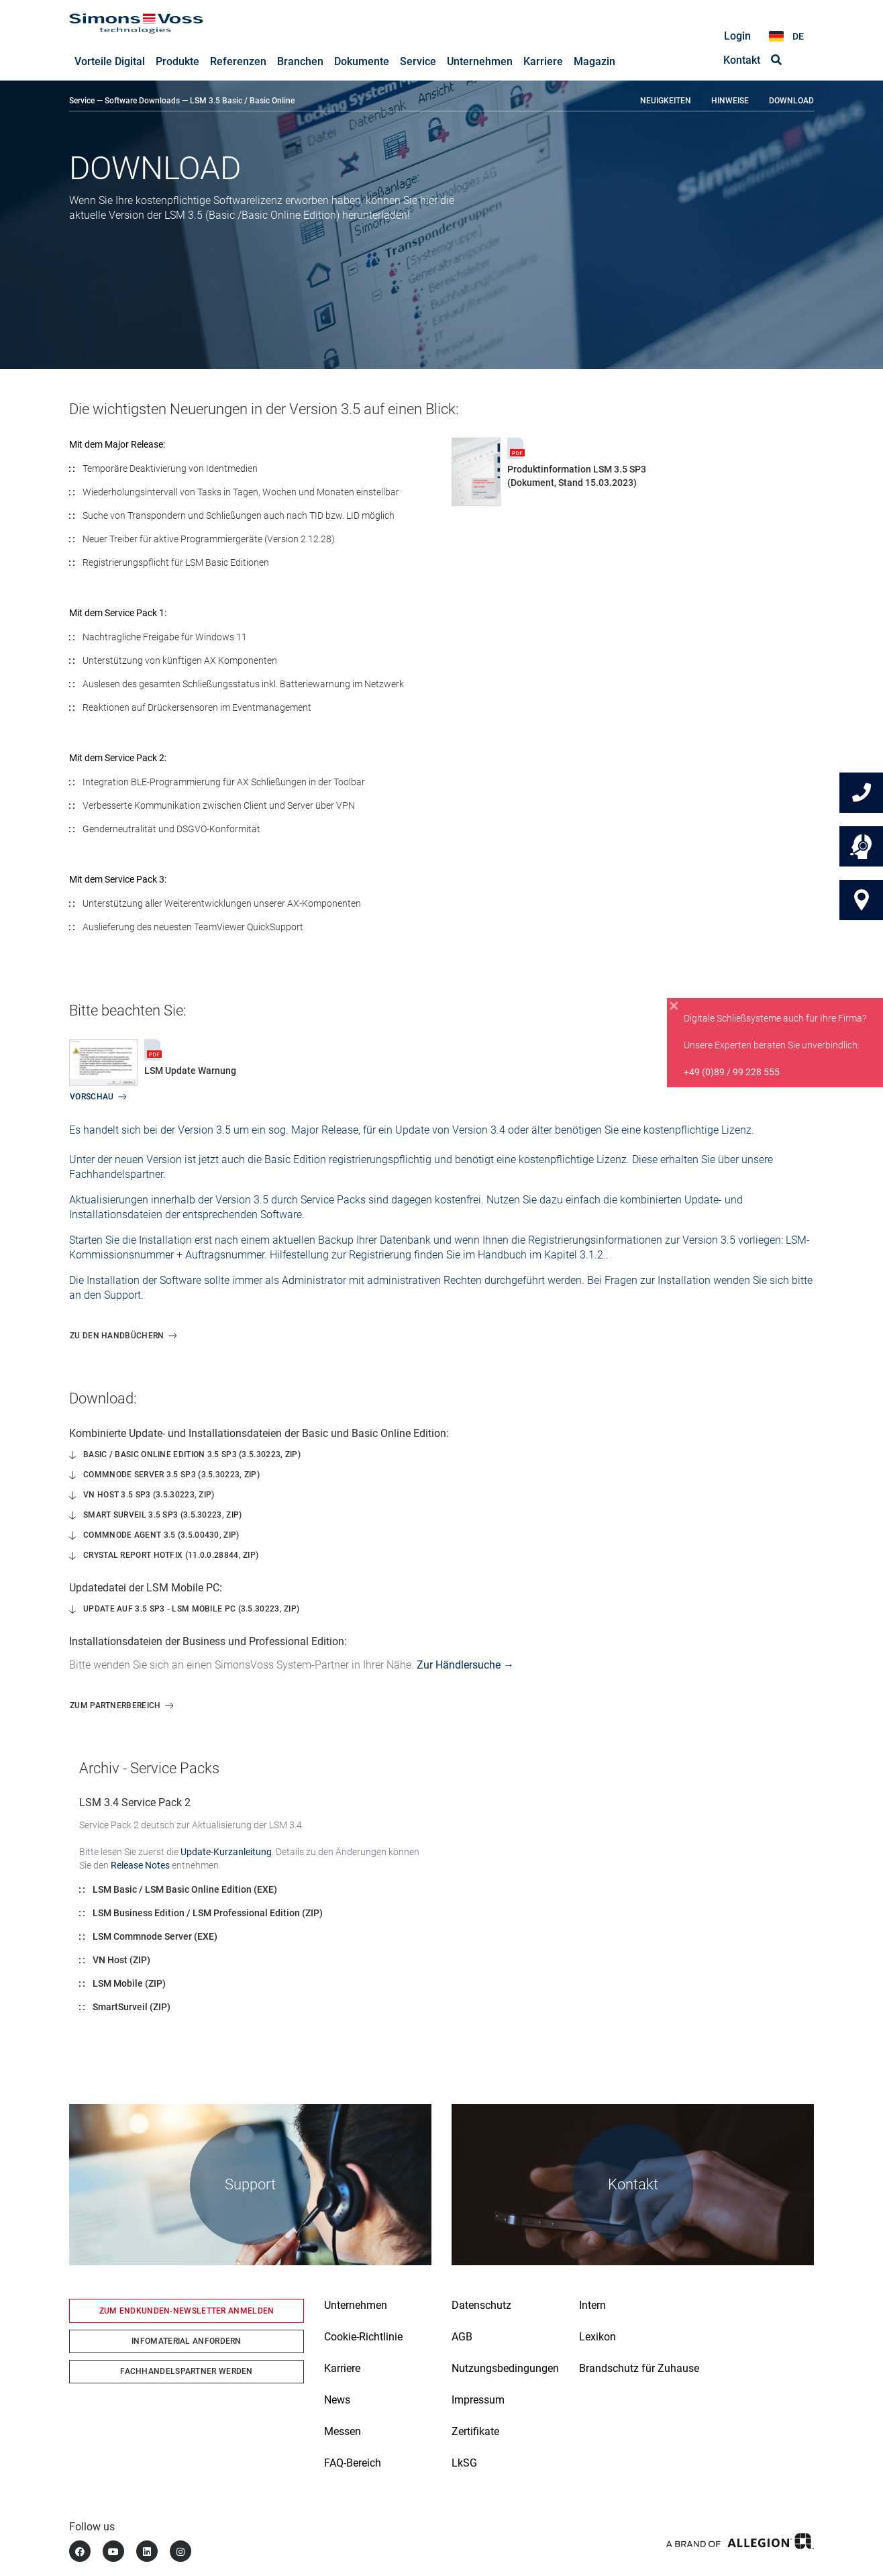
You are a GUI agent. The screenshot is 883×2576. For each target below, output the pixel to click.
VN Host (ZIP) (121, 1960)
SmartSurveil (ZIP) (131, 2007)
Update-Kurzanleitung (226, 1852)
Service (82, 101)
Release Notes (140, 1866)
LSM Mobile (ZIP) (129, 1984)
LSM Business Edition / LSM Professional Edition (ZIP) (208, 1913)
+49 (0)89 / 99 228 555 (732, 1072)
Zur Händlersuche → (465, 1665)
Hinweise (730, 101)
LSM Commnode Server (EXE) (155, 1937)
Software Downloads (142, 101)
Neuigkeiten (665, 101)
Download (791, 101)
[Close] (674, 1006)
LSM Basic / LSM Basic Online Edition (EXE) (185, 1890)
